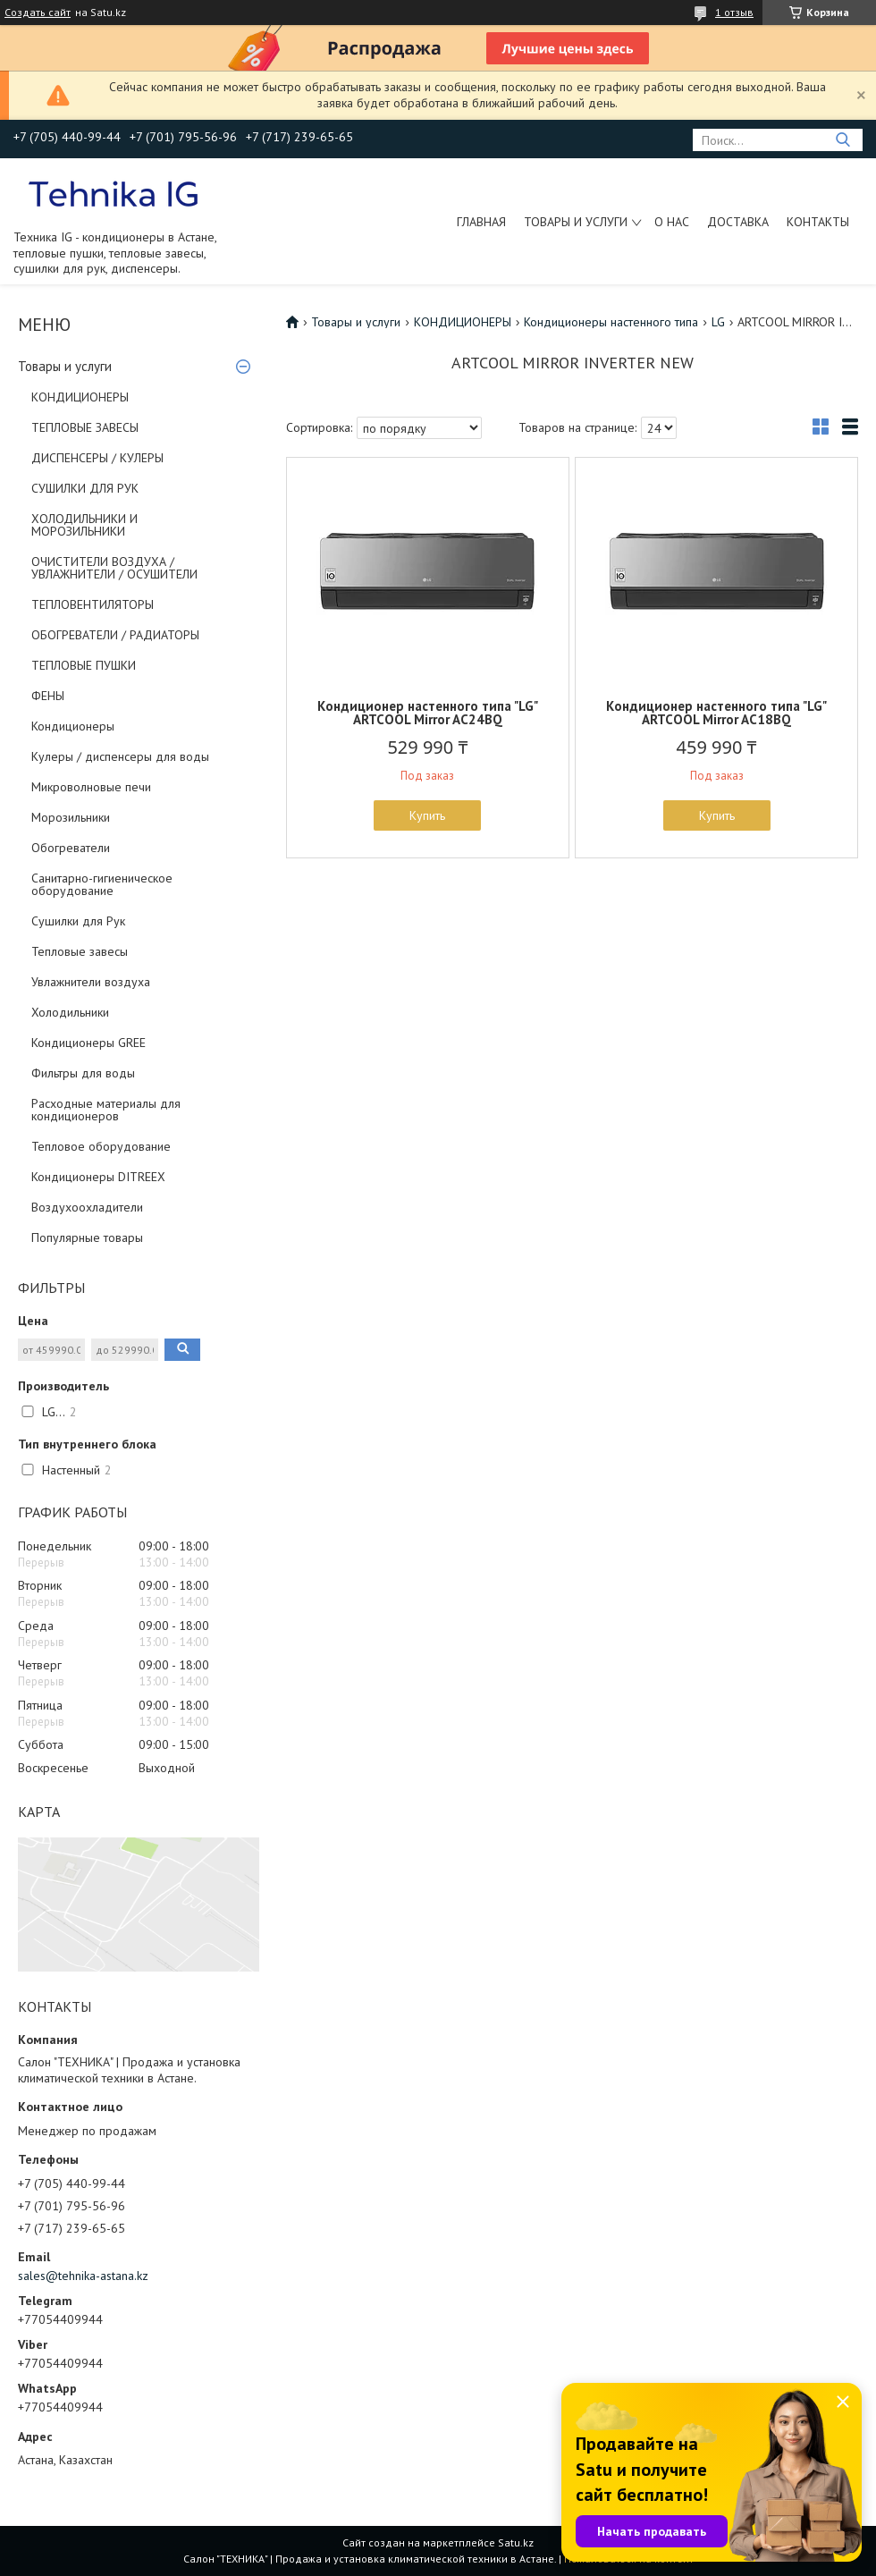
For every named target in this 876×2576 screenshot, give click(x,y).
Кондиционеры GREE (88, 1043)
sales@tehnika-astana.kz (83, 2276)
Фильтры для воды (83, 1073)
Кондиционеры (72, 726)
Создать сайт (37, 12)
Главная (481, 222)
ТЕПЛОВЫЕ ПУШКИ (83, 665)
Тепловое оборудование (101, 1146)
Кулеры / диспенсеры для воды (120, 756)
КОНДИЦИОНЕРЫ (80, 397)
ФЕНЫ (47, 696)
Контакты (818, 222)
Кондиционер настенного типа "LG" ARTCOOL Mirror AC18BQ (716, 712)
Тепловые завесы (79, 951)
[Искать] (842, 140)
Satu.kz (516, 2542)
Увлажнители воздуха (90, 982)
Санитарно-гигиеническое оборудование (102, 884)
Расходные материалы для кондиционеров (106, 1109)
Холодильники (70, 1012)
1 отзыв (734, 12)
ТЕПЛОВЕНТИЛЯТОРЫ (92, 604)
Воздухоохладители (87, 1207)
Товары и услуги (576, 222)
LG (718, 322)
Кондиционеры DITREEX (98, 1177)
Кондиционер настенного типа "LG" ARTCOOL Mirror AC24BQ (427, 712)
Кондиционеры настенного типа (611, 322)
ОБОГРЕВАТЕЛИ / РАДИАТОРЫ (115, 635)
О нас (671, 222)
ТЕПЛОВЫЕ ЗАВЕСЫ (85, 427)
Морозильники (70, 817)
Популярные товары (87, 1237)
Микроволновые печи (91, 787)
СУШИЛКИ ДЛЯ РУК (85, 488)
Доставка (738, 222)
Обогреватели (70, 848)
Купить (427, 815)
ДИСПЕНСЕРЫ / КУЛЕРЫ (97, 458)
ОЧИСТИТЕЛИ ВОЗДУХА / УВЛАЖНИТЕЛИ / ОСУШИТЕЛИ (114, 567)
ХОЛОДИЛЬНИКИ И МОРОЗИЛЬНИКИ (84, 525)
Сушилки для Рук (78, 921)
